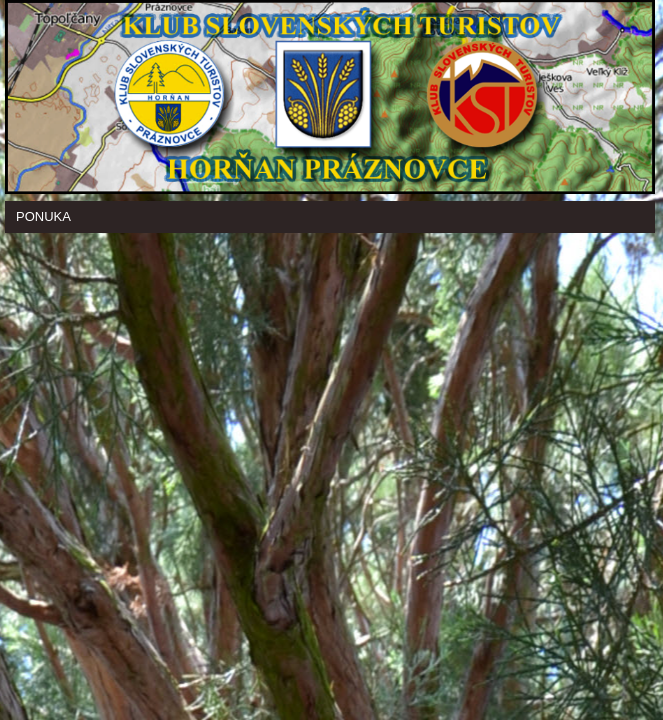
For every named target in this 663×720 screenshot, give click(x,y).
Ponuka (43, 216)
